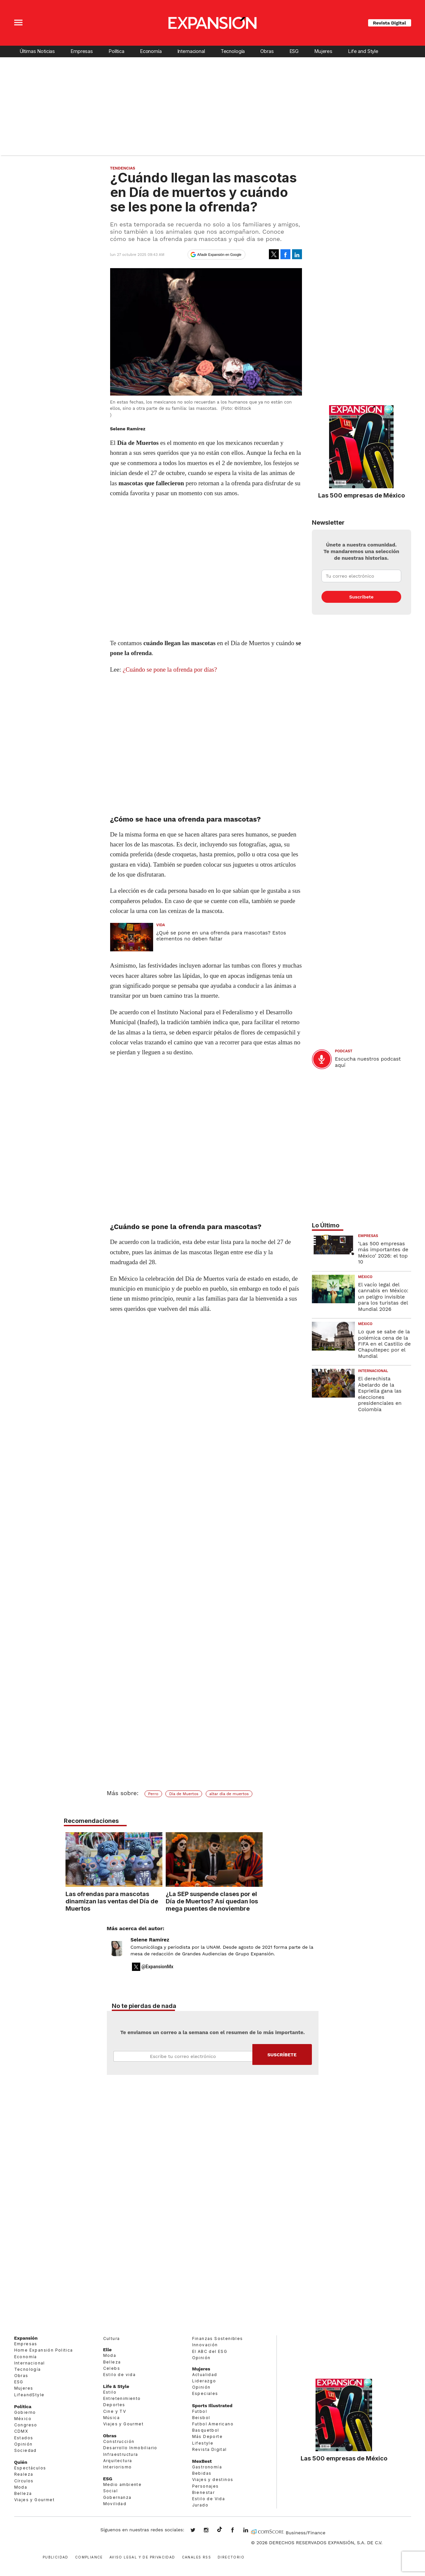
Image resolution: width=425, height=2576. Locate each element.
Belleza (23, 2493)
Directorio (231, 2556)
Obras (267, 51)
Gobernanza (117, 2497)
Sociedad (25, 2450)
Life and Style (363, 51)
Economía (151, 51)
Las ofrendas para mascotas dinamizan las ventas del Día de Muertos (160, 1901)
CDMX (21, 2431)
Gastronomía (207, 2466)
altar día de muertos (229, 1793)
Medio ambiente (122, 2484)
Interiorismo (117, 2466)
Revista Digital (389, 22)
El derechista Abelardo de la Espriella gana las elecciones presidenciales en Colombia (380, 1394)
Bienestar (203, 2492)
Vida (160, 925)
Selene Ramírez (150, 1940)
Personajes (205, 2486)
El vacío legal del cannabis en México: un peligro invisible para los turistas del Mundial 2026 (383, 1297)
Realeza (23, 2474)
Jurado (200, 2505)
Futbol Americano (213, 2423)
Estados (23, 2437)
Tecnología (233, 51)
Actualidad (204, 2374)
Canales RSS (196, 2556)
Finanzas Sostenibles (217, 2338)
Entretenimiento (122, 2398)
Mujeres (323, 51)
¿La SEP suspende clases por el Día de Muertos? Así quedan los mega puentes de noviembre (260, 1901)
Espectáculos (30, 2467)
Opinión (23, 2444)
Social (110, 2490)
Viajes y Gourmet (34, 2499)
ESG (294, 51)
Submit (282, 2054)
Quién (20, 2462)
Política (116, 51)
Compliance (89, 2556)
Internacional (191, 51)
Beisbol (201, 2417)
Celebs (111, 2368)
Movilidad (115, 2503)
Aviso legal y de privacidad (142, 2556)
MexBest (202, 2461)
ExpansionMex (237, 2530)
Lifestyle (203, 2443)
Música (111, 2417)
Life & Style (116, 2386)
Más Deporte (207, 2436)
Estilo (109, 2392)
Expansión (26, 2338)
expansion (250, 2530)
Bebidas (202, 2473)
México (365, 1277)
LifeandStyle (29, 2394)
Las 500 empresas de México (361, 495)
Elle (107, 2349)
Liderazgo (204, 2380)
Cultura (111, 2338)
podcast (344, 1051)
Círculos (24, 2480)
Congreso (25, 2424)
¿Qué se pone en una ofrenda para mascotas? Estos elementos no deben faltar (221, 936)
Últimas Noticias (37, 51)
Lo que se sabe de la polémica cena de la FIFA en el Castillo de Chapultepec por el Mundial (384, 1344)
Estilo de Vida (208, 2498)
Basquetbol (205, 2430)
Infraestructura (120, 2454)
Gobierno (25, 2412)
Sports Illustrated (212, 2405)
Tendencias (122, 168)
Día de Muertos (183, 1793)
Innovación (205, 2344)
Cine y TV (114, 2411)
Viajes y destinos (213, 2479)
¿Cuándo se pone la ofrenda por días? (170, 669)
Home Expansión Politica (43, 2350)
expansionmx (197, 2530)
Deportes (114, 2404)
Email (182, 2056)
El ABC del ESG (210, 2351)
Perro (153, 1793)
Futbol (199, 2411)
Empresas (81, 51)
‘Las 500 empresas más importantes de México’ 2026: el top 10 (383, 1253)
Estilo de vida (119, 2374)
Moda (20, 2487)
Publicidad (55, 2556)
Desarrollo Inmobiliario (130, 2447)
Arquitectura (117, 2460)
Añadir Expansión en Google (219, 255)
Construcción (119, 2441)
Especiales (205, 2393)
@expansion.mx (220, 2530)
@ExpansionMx (158, 1966)
